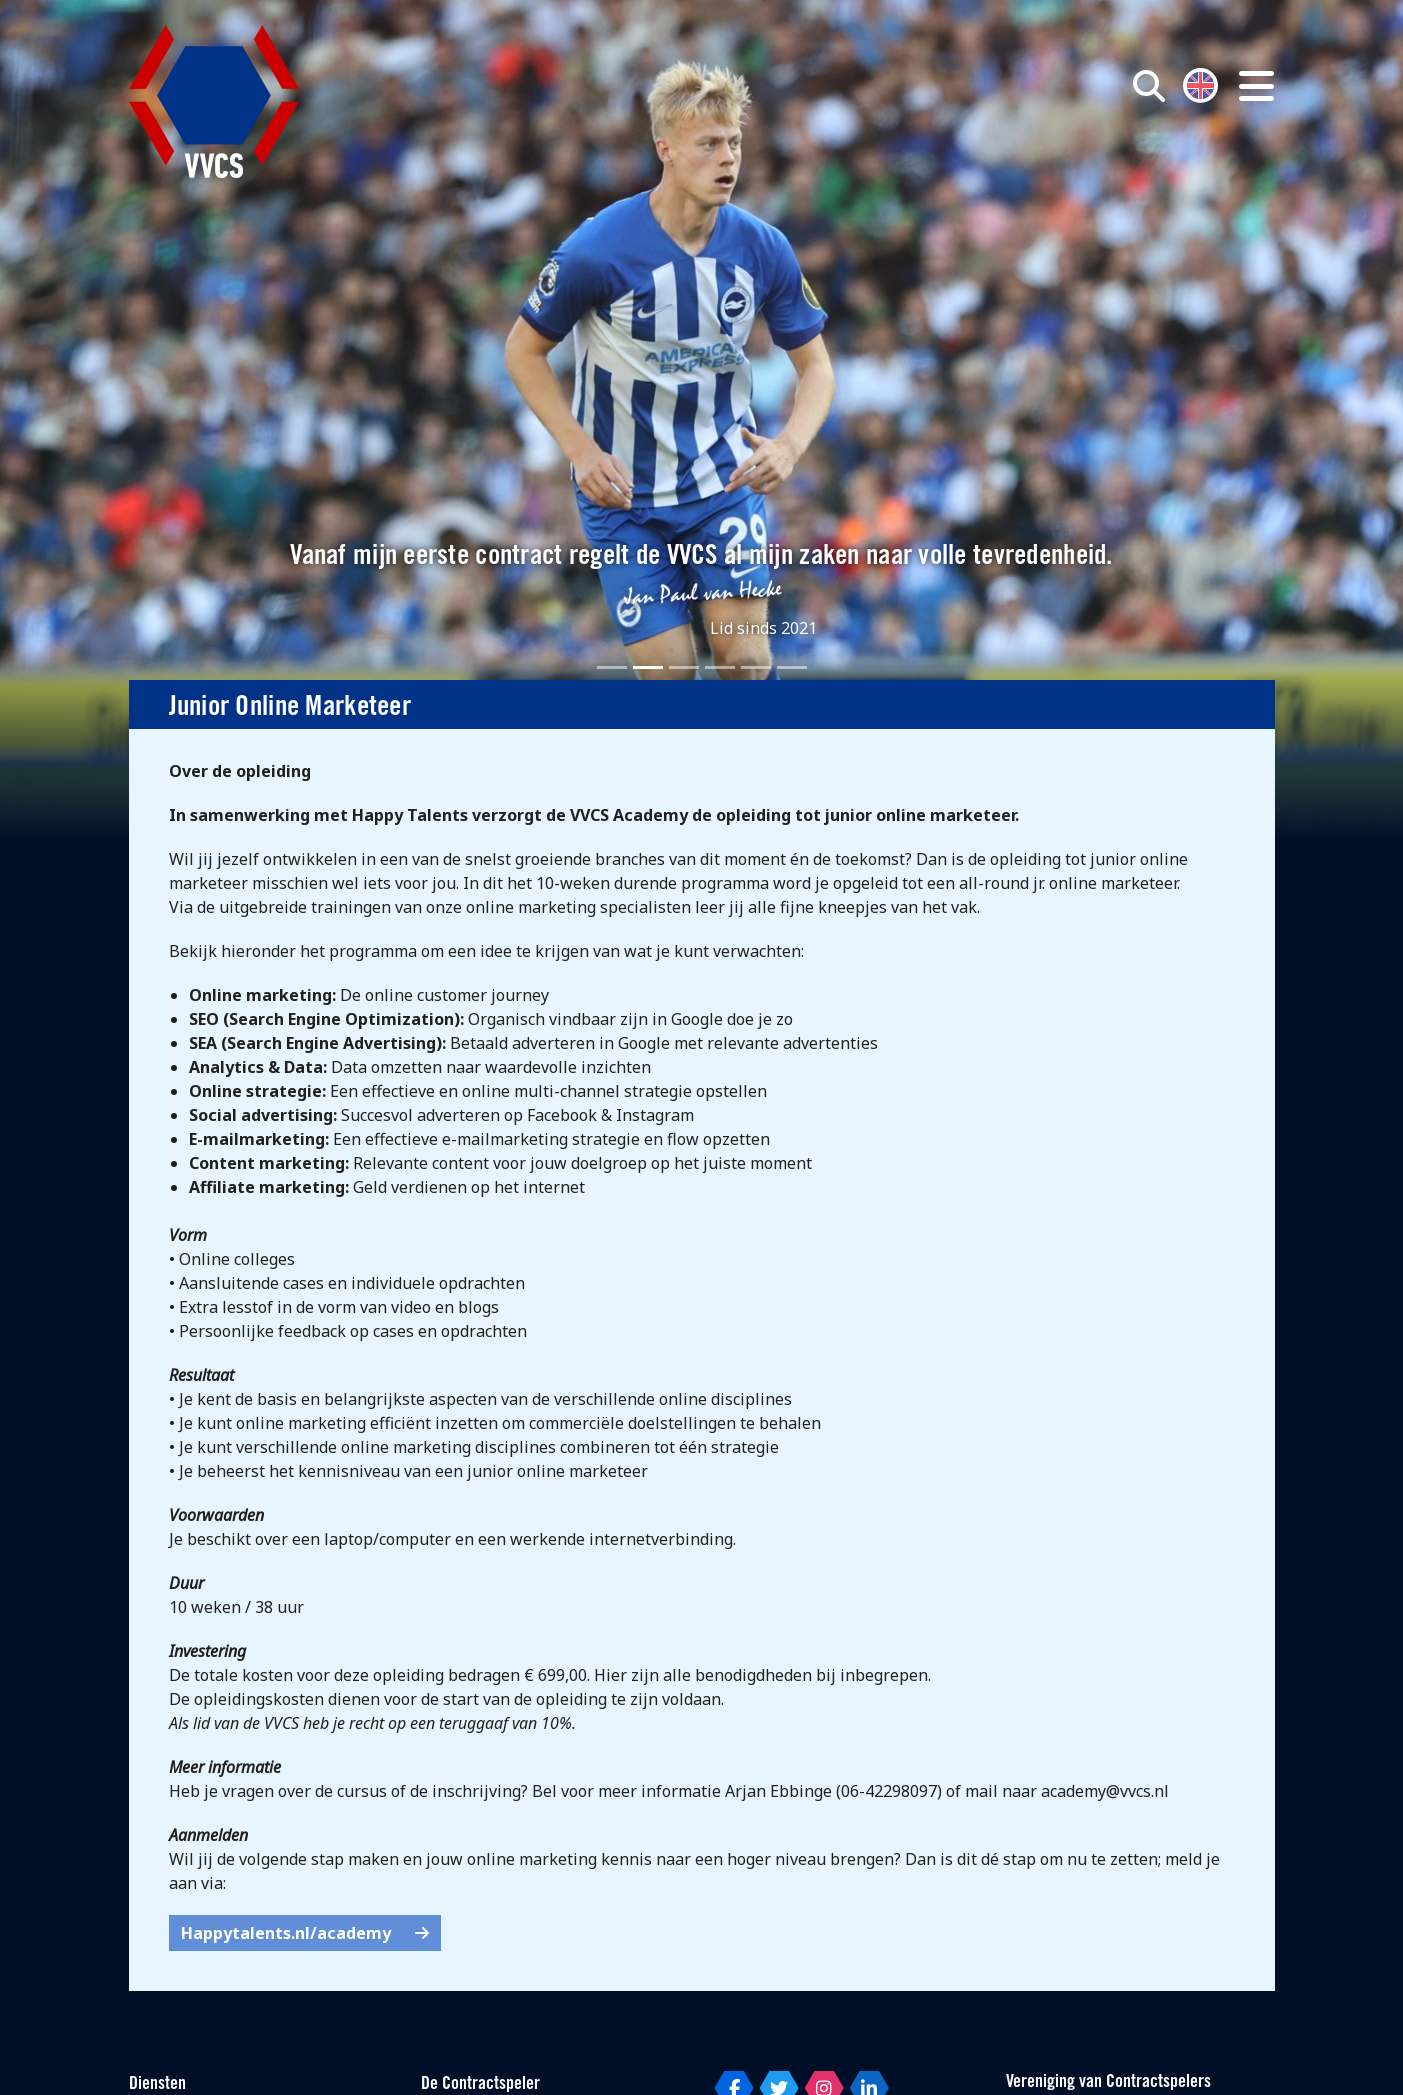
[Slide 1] (612, 667)
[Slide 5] (756, 667)
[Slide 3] (684, 667)
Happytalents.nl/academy (305, 1933)
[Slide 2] (648, 667)
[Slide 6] (792, 667)
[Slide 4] (720, 667)
